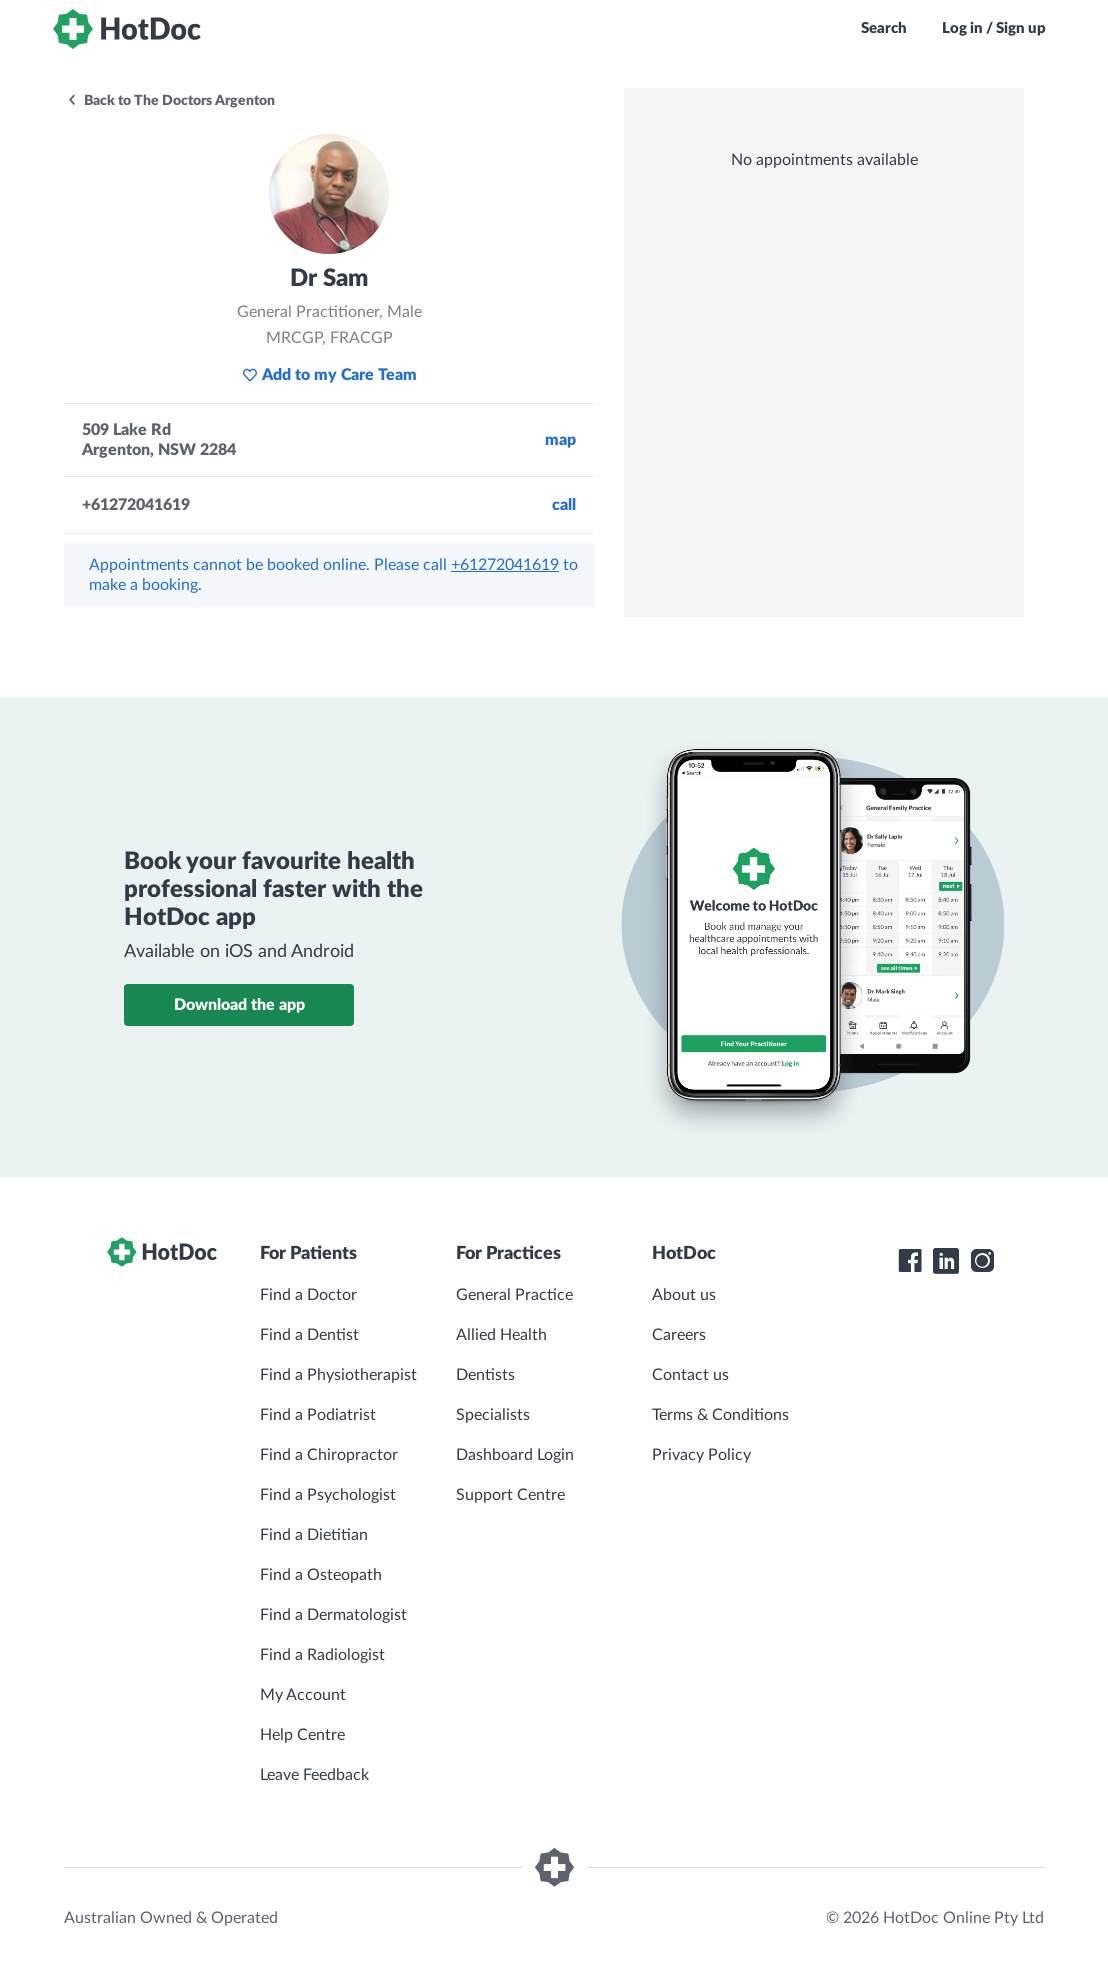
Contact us (690, 1375)
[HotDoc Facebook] (910, 1261)
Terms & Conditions (720, 1415)
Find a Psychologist (328, 1495)
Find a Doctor (308, 1295)
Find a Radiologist (322, 1655)
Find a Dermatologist (333, 1615)
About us (684, 1295)
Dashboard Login (515, 1455)
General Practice (514, 1295)
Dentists (485, 1375)
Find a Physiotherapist (338, 1375)
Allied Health (501, 1335)
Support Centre (510, 1495)
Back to (170, 101)
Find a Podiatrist (318, 1415)
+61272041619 (505, 565)
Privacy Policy (701, 1455)
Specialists (493, 1415)
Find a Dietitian (314, 1535)
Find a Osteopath (321, 1575)
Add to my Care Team (329, 375)
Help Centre (302, 1735)
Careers (679, 1335)
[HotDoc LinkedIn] (946, 1261)
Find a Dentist (309, 1335)
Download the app (239, 1005)
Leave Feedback (314, 1775)
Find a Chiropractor (329, 1455)
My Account (303, 1695)
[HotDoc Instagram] (982, 1261)
